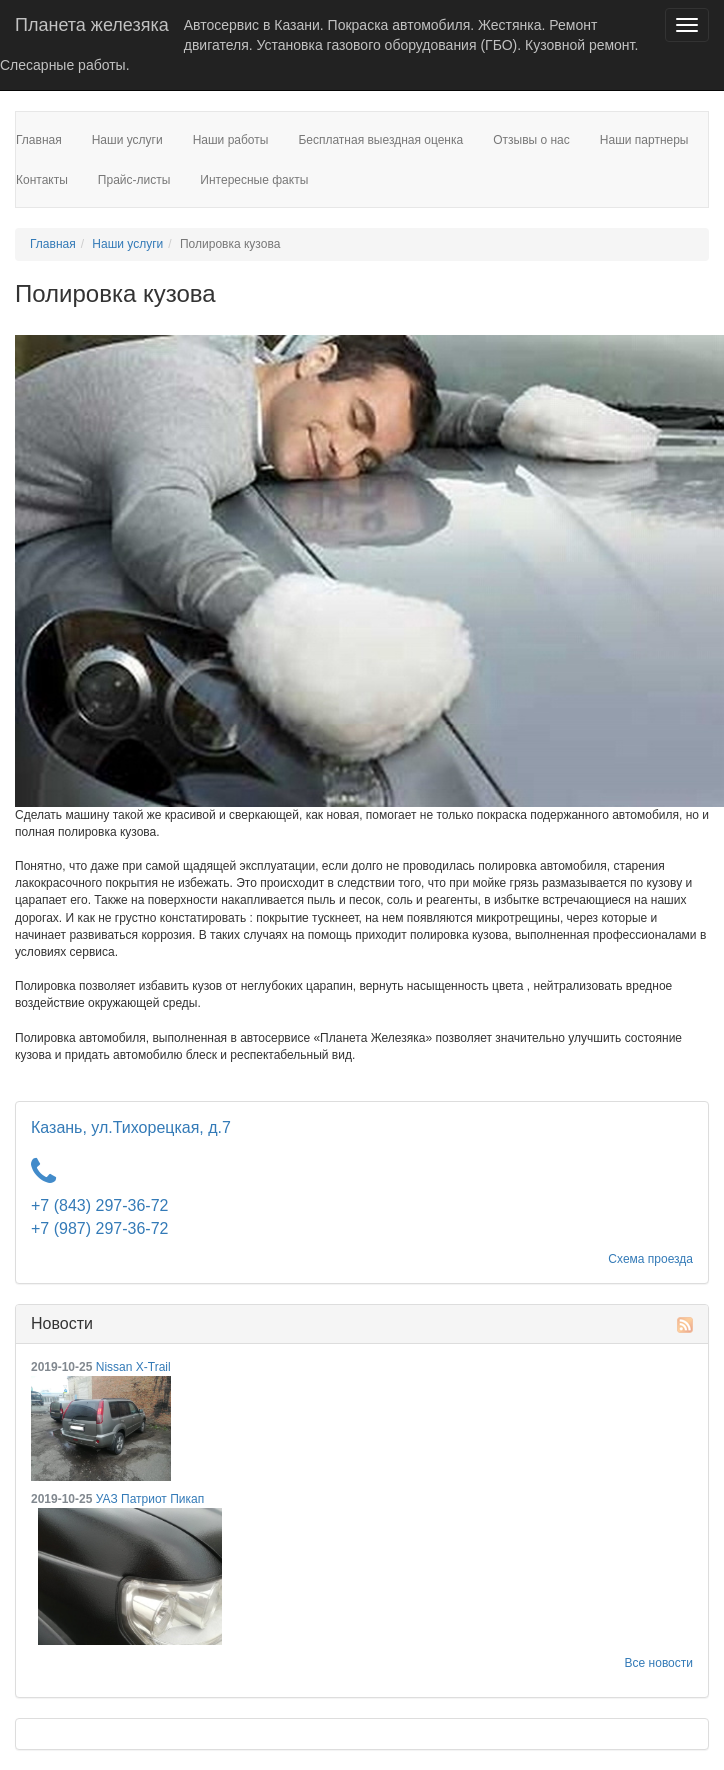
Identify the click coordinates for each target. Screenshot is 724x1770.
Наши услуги (127, 244)
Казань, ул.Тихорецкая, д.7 (131, 1127)
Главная (53, 244)
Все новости (659, 1663)
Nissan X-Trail (133, 1367)
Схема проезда (650, 1259)
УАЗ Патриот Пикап (150, 1499)
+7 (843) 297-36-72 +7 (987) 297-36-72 (99, 1217)
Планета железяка (92, 25)
